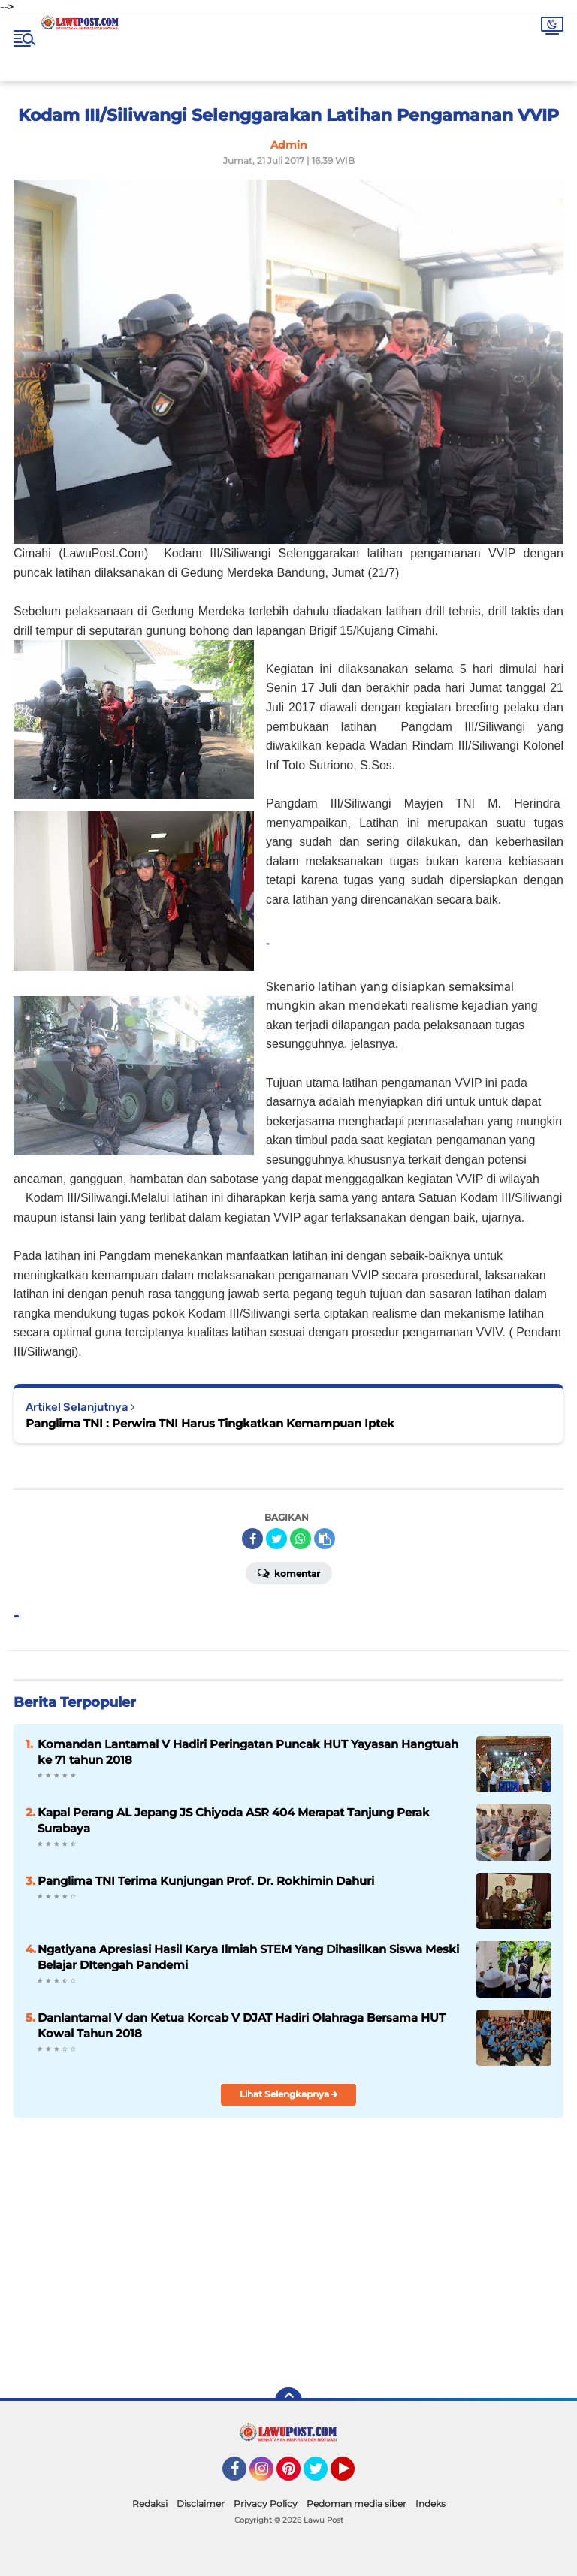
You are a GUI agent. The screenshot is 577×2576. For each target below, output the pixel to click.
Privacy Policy (266, 2503)
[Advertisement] (402, 2267)
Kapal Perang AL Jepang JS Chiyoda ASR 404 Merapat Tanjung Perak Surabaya (234, 1820)
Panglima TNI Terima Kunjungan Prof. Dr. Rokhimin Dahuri (206, 1881)
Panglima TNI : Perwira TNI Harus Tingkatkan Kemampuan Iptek (210, 1423)
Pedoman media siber (356, 2503)
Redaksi (150, 2503)
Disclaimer (201, 2503)
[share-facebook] (252, 1538)
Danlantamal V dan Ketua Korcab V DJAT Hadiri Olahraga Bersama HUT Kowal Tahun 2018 (242, 2025)
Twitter (322, 2475)
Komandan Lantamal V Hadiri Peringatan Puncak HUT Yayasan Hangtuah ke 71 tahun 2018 (248, 1752)
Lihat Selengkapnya (289, 2094)
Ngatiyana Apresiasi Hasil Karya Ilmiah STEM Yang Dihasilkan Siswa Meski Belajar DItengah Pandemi (248, 1957)
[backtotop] (288, 2400)
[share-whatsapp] (300, 1538)
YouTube (353, 2475)
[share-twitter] (276, 1538)
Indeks (430, 2503)
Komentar (289, 1572)
